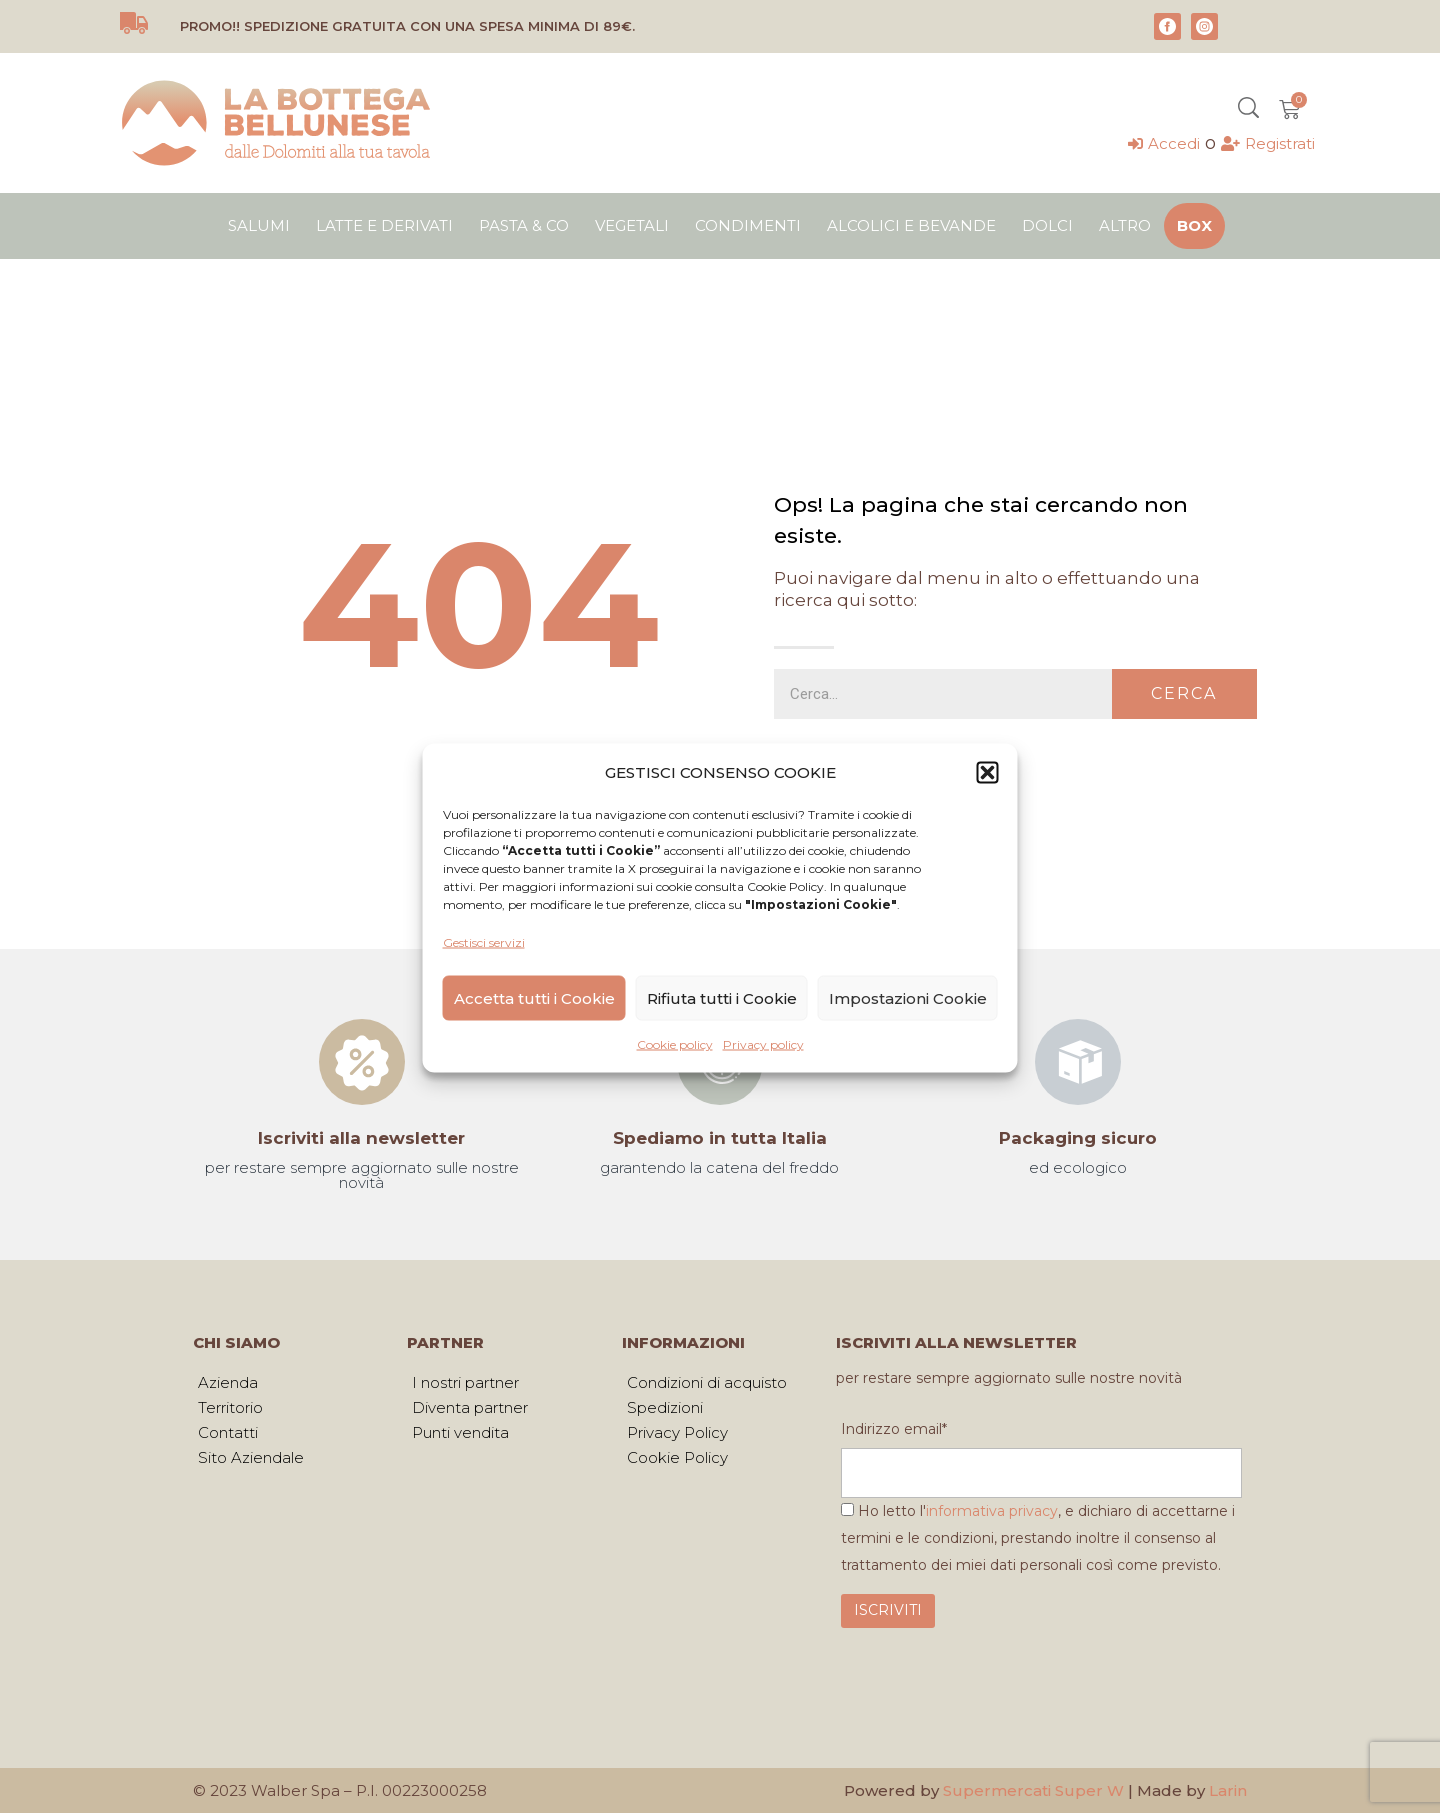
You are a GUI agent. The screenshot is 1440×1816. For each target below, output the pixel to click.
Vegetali (632, 225)
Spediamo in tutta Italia (720, 1138)
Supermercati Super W (1033, 1793)
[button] (988, 772)
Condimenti (748, 225)
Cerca (1184, 693)
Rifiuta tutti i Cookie (722, 997)
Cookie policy (675, 1044)
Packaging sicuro (1078, 1138)
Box (1194, 225)
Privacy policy (763, 1044)
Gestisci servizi (484, 942)
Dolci (1047, 225)
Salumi (259, 225)
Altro (1125, 225)
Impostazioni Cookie (908, 997)
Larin (1228, 1793)
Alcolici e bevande (911, 225)
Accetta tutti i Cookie (534, 997)
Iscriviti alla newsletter (361, 1138)
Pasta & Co (524, 225)
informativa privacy (992, 1514)
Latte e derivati (384, 225)
